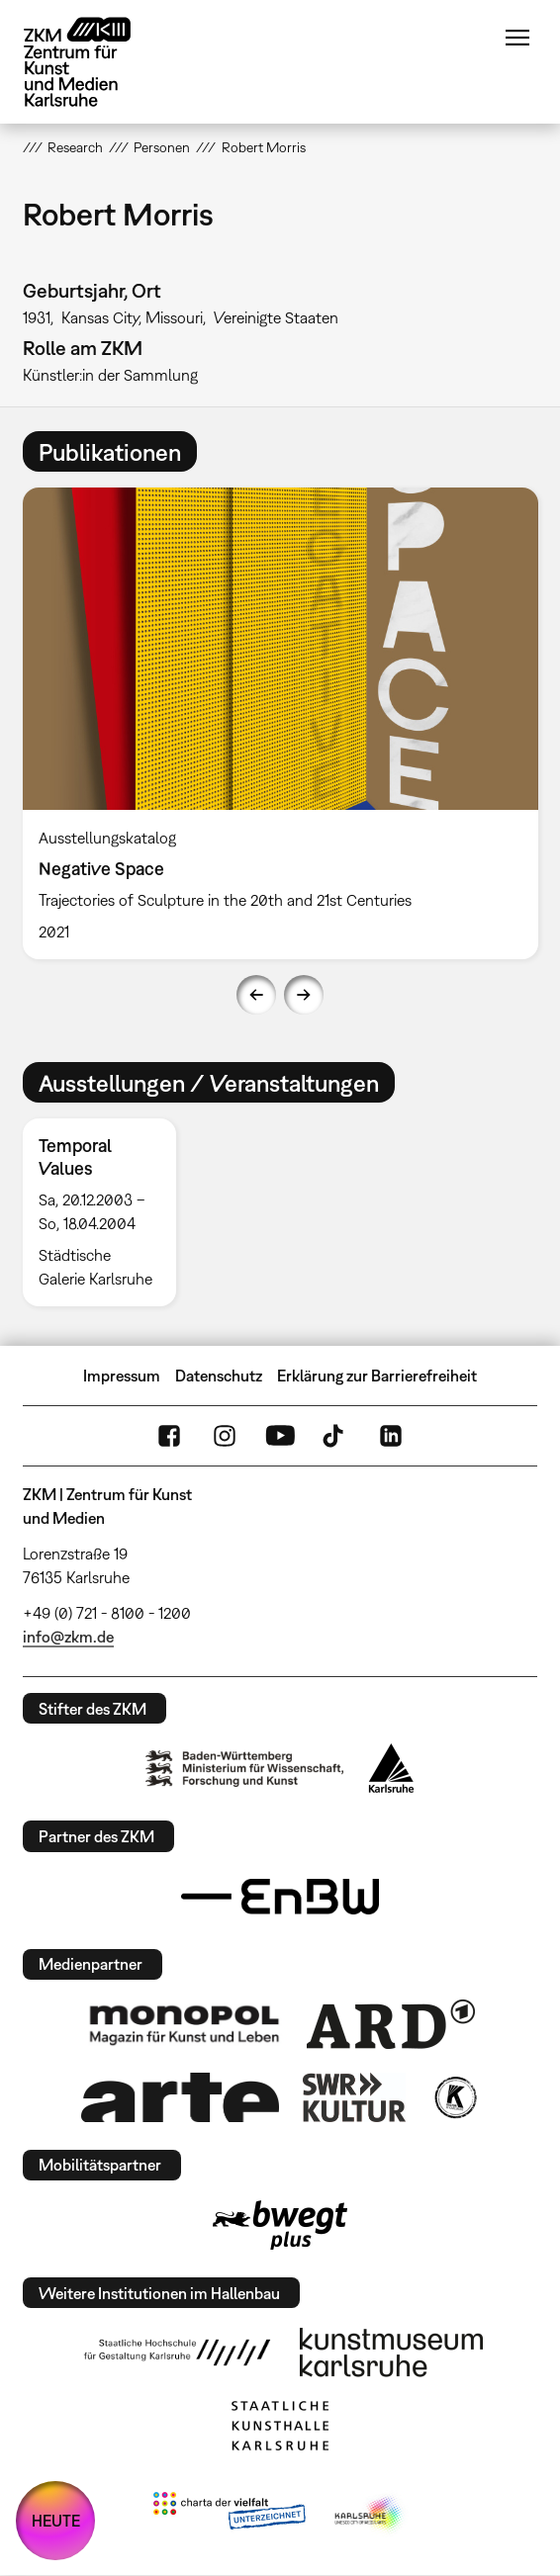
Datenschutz (218, 1375)
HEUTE (56, 2521)
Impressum (121, 1375)
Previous (256, 995)
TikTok (335, 1436)
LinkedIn (391, 1436)
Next (304, 995)
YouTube (280, 1436)
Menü (517, 37)
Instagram (224, 1436)
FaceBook (169, 1436)
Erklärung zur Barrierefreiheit (377, 1375)
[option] (280, 723)
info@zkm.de (68, 1636)
